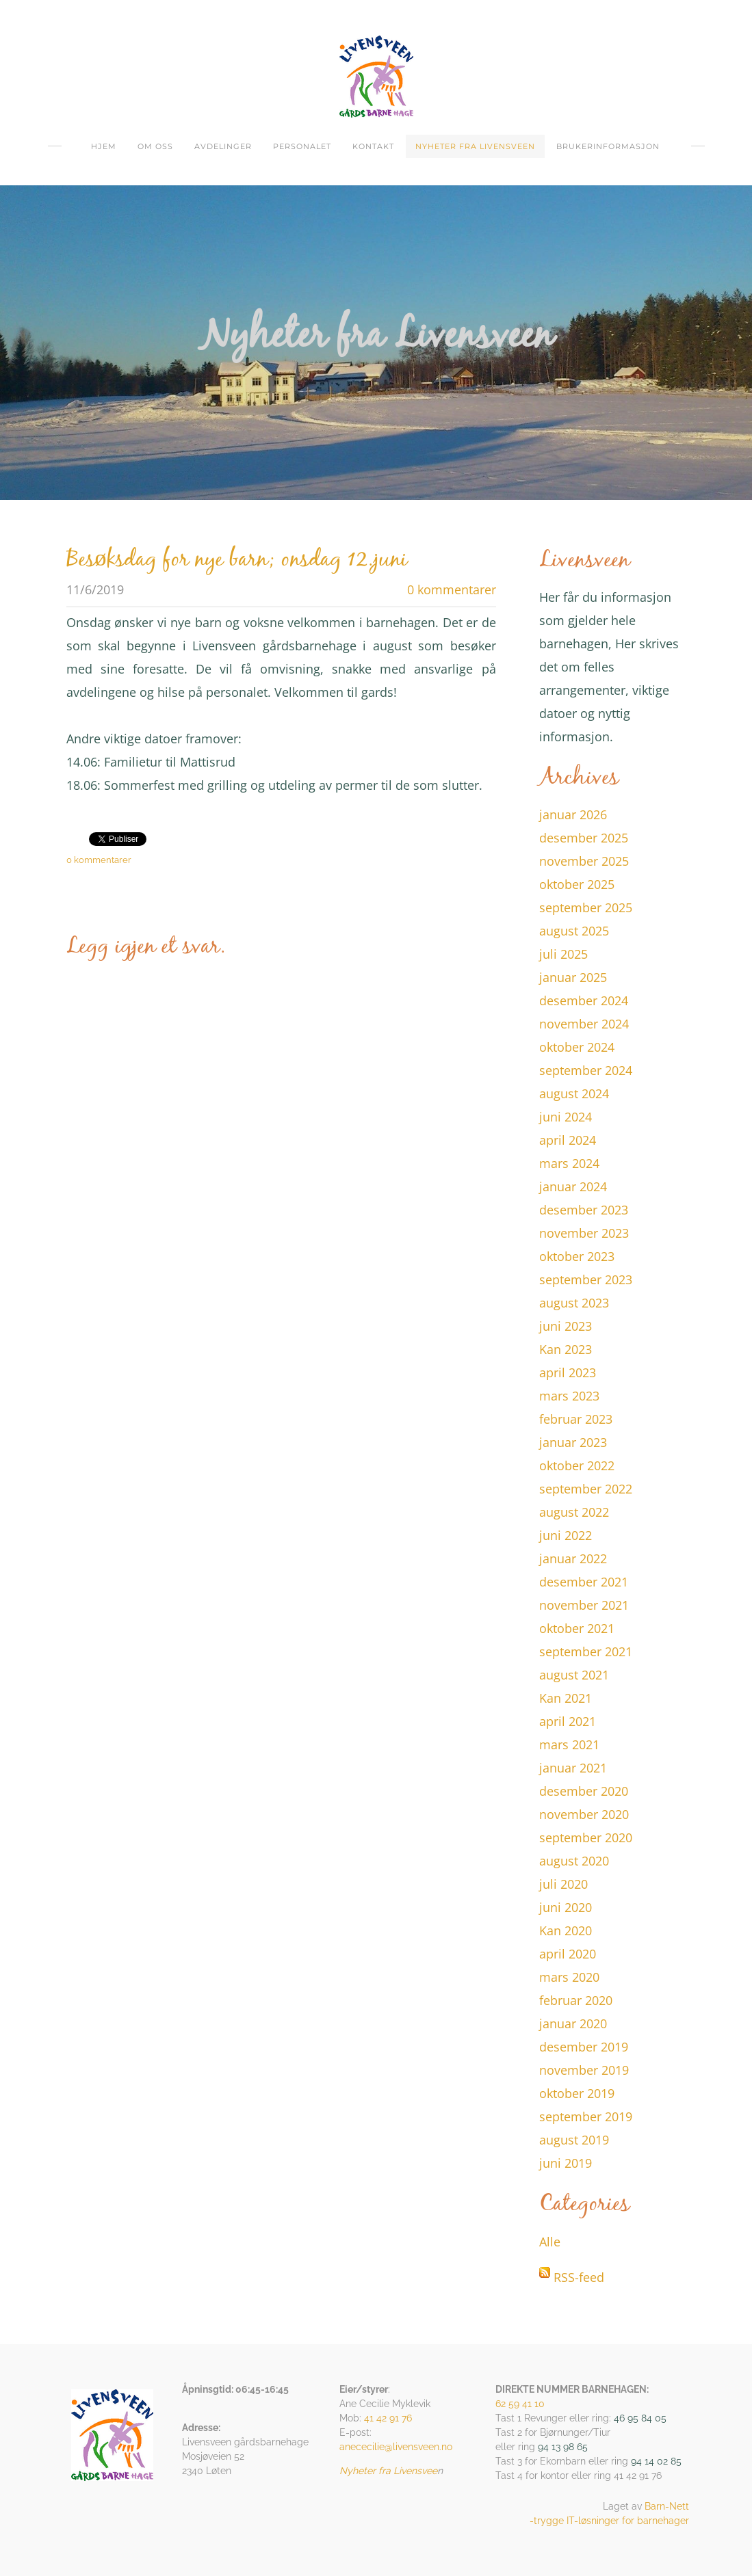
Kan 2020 (565, 1930)
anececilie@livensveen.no (395, 2446)
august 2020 (574, 1861)
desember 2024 (583, 1000)
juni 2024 (565, 1116)
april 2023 (567, 1372)
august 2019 (574, 2140)
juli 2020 (563, 1884)
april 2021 (567, 1721)
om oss (155, 146)
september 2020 (585, 1837)
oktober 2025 (576, 884)
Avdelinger (223, 146)
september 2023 (585, 1279)
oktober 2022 (576, 1465)
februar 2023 (575, 1419)
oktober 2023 (576, 1256)
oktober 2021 (576, 1628)
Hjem (103, 146)
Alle (549, 2241)
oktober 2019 (576, 2093)
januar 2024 (573, 1186)
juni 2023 (565, 1326)
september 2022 (585, 1488)
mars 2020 (569, 1977)
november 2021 (584, 1605)
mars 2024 (569, 1163)
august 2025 (574, 930)
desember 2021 (583, 1582)
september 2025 (585, 907)
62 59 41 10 (520, 2403)
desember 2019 (583, 2047)
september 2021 (585, 1651)
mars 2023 (569, 1395)
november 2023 (584, 1233)
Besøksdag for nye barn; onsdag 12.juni (236, 560)
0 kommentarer (451, 589)
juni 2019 (565, 2163)
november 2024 (584, 1023)
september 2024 (585, 1070)
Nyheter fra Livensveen (475, 146)
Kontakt (373, 146)
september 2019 (585, 2116)
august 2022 (574, 1512)
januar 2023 (573, 1442)
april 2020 (567, 1954)
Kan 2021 (565, 1698)
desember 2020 (583, 1791)
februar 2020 (575, 2000)
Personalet (302, 146)
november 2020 (584, 1814)
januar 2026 (573, 814)
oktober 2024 (576, 1047)
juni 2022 (565, 1535)
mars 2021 (569, 1744)
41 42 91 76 (388, 2418)
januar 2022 (573, 1558)
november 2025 (584, 861)
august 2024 (574, 1093)
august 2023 (574, 1302)
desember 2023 (583, 1209)
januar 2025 (573, 977)
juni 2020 (565, 1907)
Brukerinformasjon (608, 146)
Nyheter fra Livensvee (388, 2470)
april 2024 (567, 1140)
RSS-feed (579, 2277)
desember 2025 (583, 837)
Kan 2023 (565, 1349)
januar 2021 (573, 1768)
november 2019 (584, 2070)
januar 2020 (573, 2023)
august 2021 (574, 1675)
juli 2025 (563, 954)
